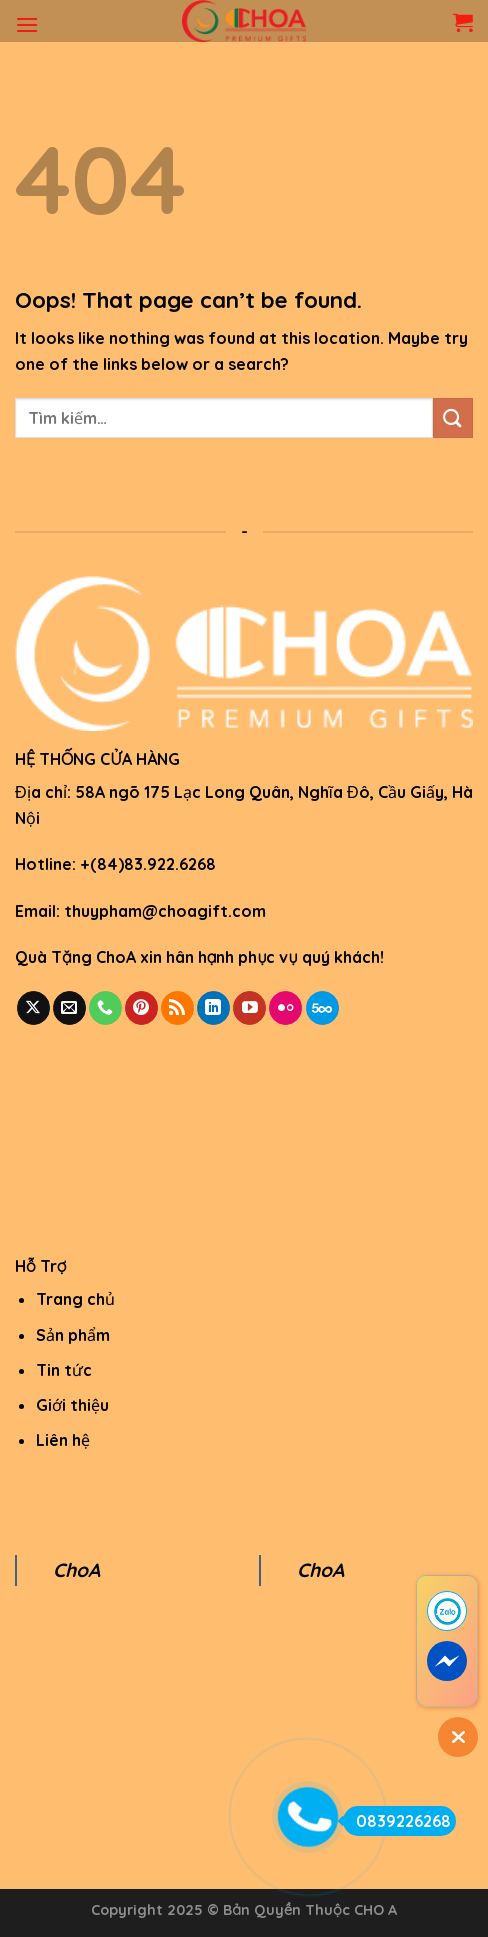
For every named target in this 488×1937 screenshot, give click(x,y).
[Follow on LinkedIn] (213, 1008)
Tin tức (64, 1370)
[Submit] (453, 417)
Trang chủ (75, 1299)
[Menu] (27, 24)
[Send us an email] (69, 1008)
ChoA (76, 1570)
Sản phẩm (73, 1335)
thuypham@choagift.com (165, 911)
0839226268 (397, 1821)
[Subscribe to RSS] (177, 1008)
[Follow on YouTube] (249, 1008)
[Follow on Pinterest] (141, 1008)
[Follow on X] (33, 1008)
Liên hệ (63, 1440)
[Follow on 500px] (322, 1008)
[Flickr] (285, 1008)
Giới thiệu (72, 1405)
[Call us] (105, 1008)
